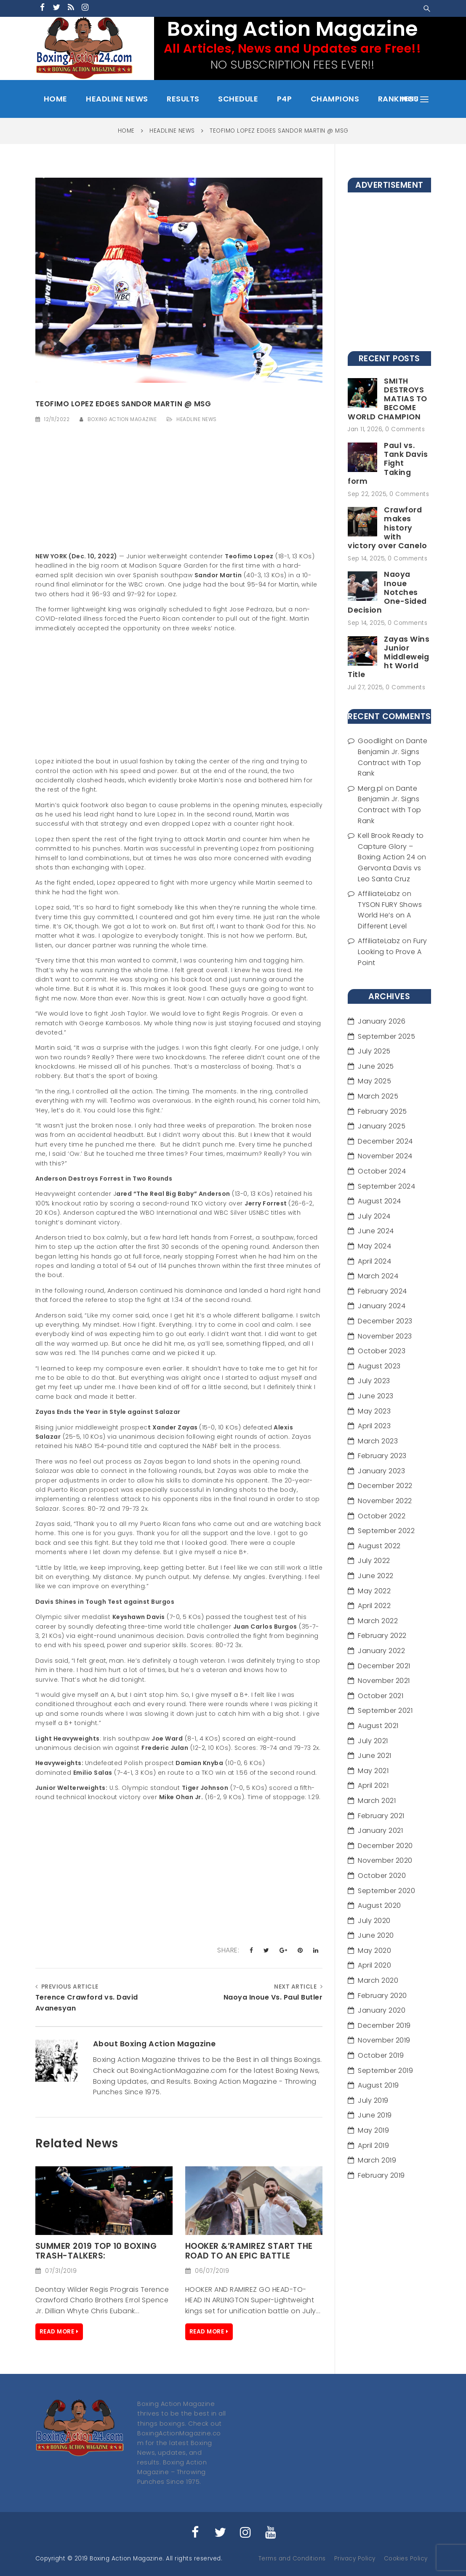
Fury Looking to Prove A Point (392, 951)
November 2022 (385, 1501)
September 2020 (386, 1891)
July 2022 (374, 1560)
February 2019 (381, 2175)
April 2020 (374, 1965)
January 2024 (381, 1306)
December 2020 (385, 1846)
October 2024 (382, 1171)
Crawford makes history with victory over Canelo (387, 527)
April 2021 (373, 1785)
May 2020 (374, 1950)
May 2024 (374, 1246)
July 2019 (373, 2100)
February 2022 (382, 1635)
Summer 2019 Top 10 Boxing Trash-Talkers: (96, 2250)
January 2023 (381, 1471)
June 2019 (375, 2115)
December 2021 (384, 1666)
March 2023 (378, 1441)
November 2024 (385, 1156)
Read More (57, 2332)
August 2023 (379, 1366)
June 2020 (376, 1935)
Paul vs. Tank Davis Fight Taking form (388, 463)
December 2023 (385, 1321)
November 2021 (384, 1680)
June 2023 (376, 1396)
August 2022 (379, 1546)
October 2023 (381, 1351)
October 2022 (381, 1516)
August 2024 (379, 1201)
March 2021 (377, 1800)
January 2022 (381, 1651)
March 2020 (378, 1980)
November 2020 (385, 1860)
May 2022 (374, 1591)
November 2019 (384, 2040)
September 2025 (386, 1036)
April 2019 (373, 2145)
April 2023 (374, 1426)
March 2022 (378, 1621)
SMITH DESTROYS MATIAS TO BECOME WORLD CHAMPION (387, 398)
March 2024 (378, 1276)
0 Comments (405, 429)
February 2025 (382, 1111)
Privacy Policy (354, 2559)
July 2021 (373, 1741)
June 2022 (376, 1576)
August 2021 (378, 1726)
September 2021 (385, 1710)
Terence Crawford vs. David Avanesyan (86, 2002)
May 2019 (373, 2130)
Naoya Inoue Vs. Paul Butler (273, 1997)
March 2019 (377, 2160)
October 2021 (380, 1696)
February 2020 (382, 1995)
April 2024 (374, 1261)
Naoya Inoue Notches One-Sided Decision (387, 592)
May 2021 (373, 1771)
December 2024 (385, 1141)
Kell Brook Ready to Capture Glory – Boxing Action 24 (391, 846)
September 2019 (385, 2070)
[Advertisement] (179, 493)
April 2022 (374, 1606)
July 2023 (374, 1381)
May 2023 (374, 1411)
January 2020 (381, 2010)
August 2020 (379, 1905)
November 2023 (385, 1336)
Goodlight (375, 741)
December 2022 (385, 1486)
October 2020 (382, 1875)
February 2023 (382, 1456)
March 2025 (378, 1096)
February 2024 (382, 1291)
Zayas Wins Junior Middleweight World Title (388, 657)
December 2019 (384, 2025)
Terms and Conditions (292, 2559)
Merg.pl (370, 788)
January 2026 (381, 1021)
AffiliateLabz (379, 894)
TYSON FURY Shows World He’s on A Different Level (390, 915)
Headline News (196, 419)
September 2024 (386, 1186)
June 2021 (374, 1755)
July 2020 (374, 1920)
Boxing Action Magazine (122, 419)
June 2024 (376, 1231)
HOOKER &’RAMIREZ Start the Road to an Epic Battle (249, 2250)
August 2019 (378, 2085)
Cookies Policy (406, 2559)
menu (414, 99)
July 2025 (374, 1051)
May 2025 (374, 1081)
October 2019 (381, 2055)
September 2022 (386, 1531)
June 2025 (376, 1066)
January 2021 (380, 1830)
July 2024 (374, 1216)
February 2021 (381, 1816)
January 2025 (381, 1126)
